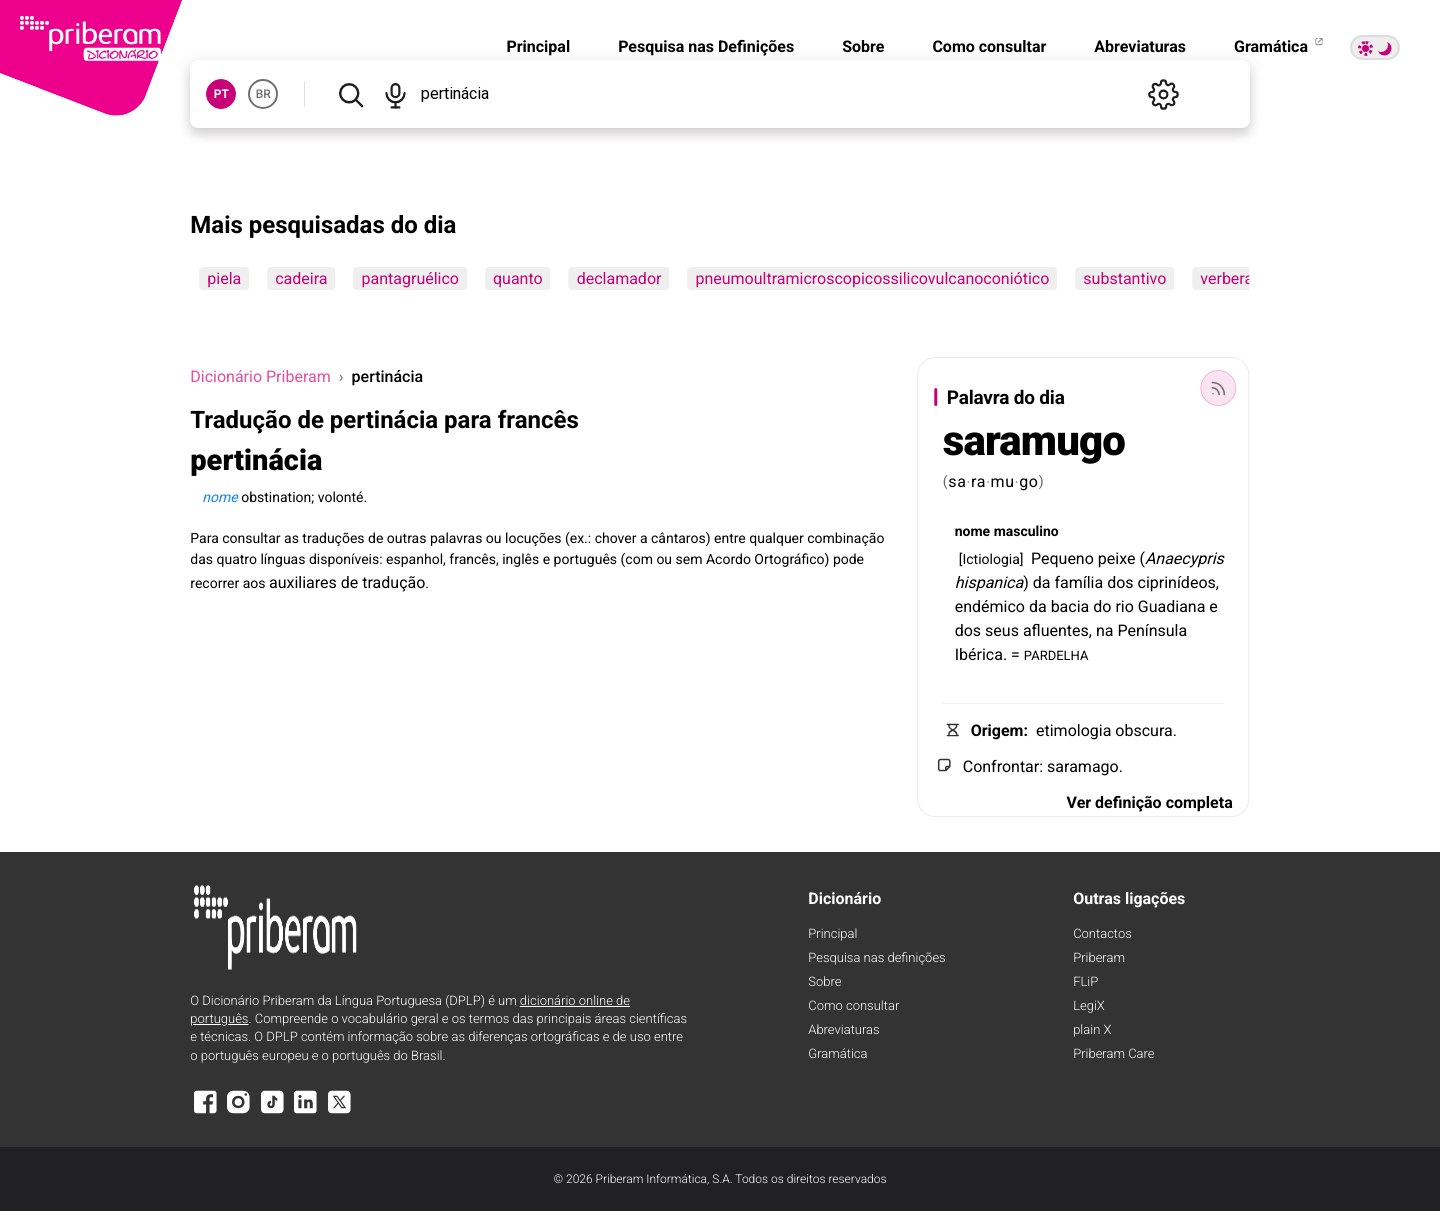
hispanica (989, 582)
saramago (1083, 766)
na (1105, 630)
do (1102, 606)
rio (1124, 606)
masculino (1026, 532)
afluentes (1056, 630)
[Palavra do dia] (1219, 388)
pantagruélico (410, 278)
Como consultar (989, 46)
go (1029, 481)
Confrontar (1001, 766)
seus (1002, 630)
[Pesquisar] (350, 94)
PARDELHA (1056, 654)
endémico (990, 606)
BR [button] (263, 94)
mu (1003, 481)
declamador (619, 278)
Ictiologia (990, 560)
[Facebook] (205, 1111)
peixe (1117, 558)
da (1042, 582)
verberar (1229, 278)
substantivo (1124, 278)
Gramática (1280, 46)
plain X (1092, 1030)
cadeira (301, 278)
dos (1120, 582)
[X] (339, 1111)
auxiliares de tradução (347, 582)
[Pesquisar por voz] (395, 94)
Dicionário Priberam (260, 376)
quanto (518, 278)
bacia (1070, 606)
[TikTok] (272, 1111)
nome (972, 532)
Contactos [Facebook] (1102, 934)
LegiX (1089, 1006)
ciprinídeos (1177, 582)
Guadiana (1172, 606)
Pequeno (1062, 558)
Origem (997, 730)
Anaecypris (1184, 558)
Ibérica (979, 654)
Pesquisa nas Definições (706, 46)
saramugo (1034, 441)
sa (957, 481)
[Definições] (1164, 94)
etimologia (1073, 730)
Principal (538, 46)
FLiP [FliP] (1085, 982)
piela (224, 278)
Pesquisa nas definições (876, 958)
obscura (1143, 730)
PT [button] (221, 94)
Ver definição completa (1150, 802)
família (1078, 582)
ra (978, 481)
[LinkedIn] (306, 1111)
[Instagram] (239, 1111)
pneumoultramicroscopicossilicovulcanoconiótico (872, 278)
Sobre (863, 46)
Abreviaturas (1140, 46)
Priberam (1099, 958)
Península (1152, 630)
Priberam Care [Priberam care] (1113, 1054)
